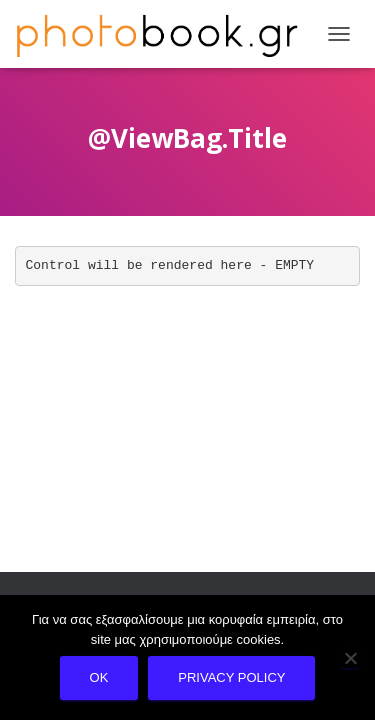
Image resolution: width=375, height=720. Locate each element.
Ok (99, 677)
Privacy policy (231, 677)
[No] (350, 658)
